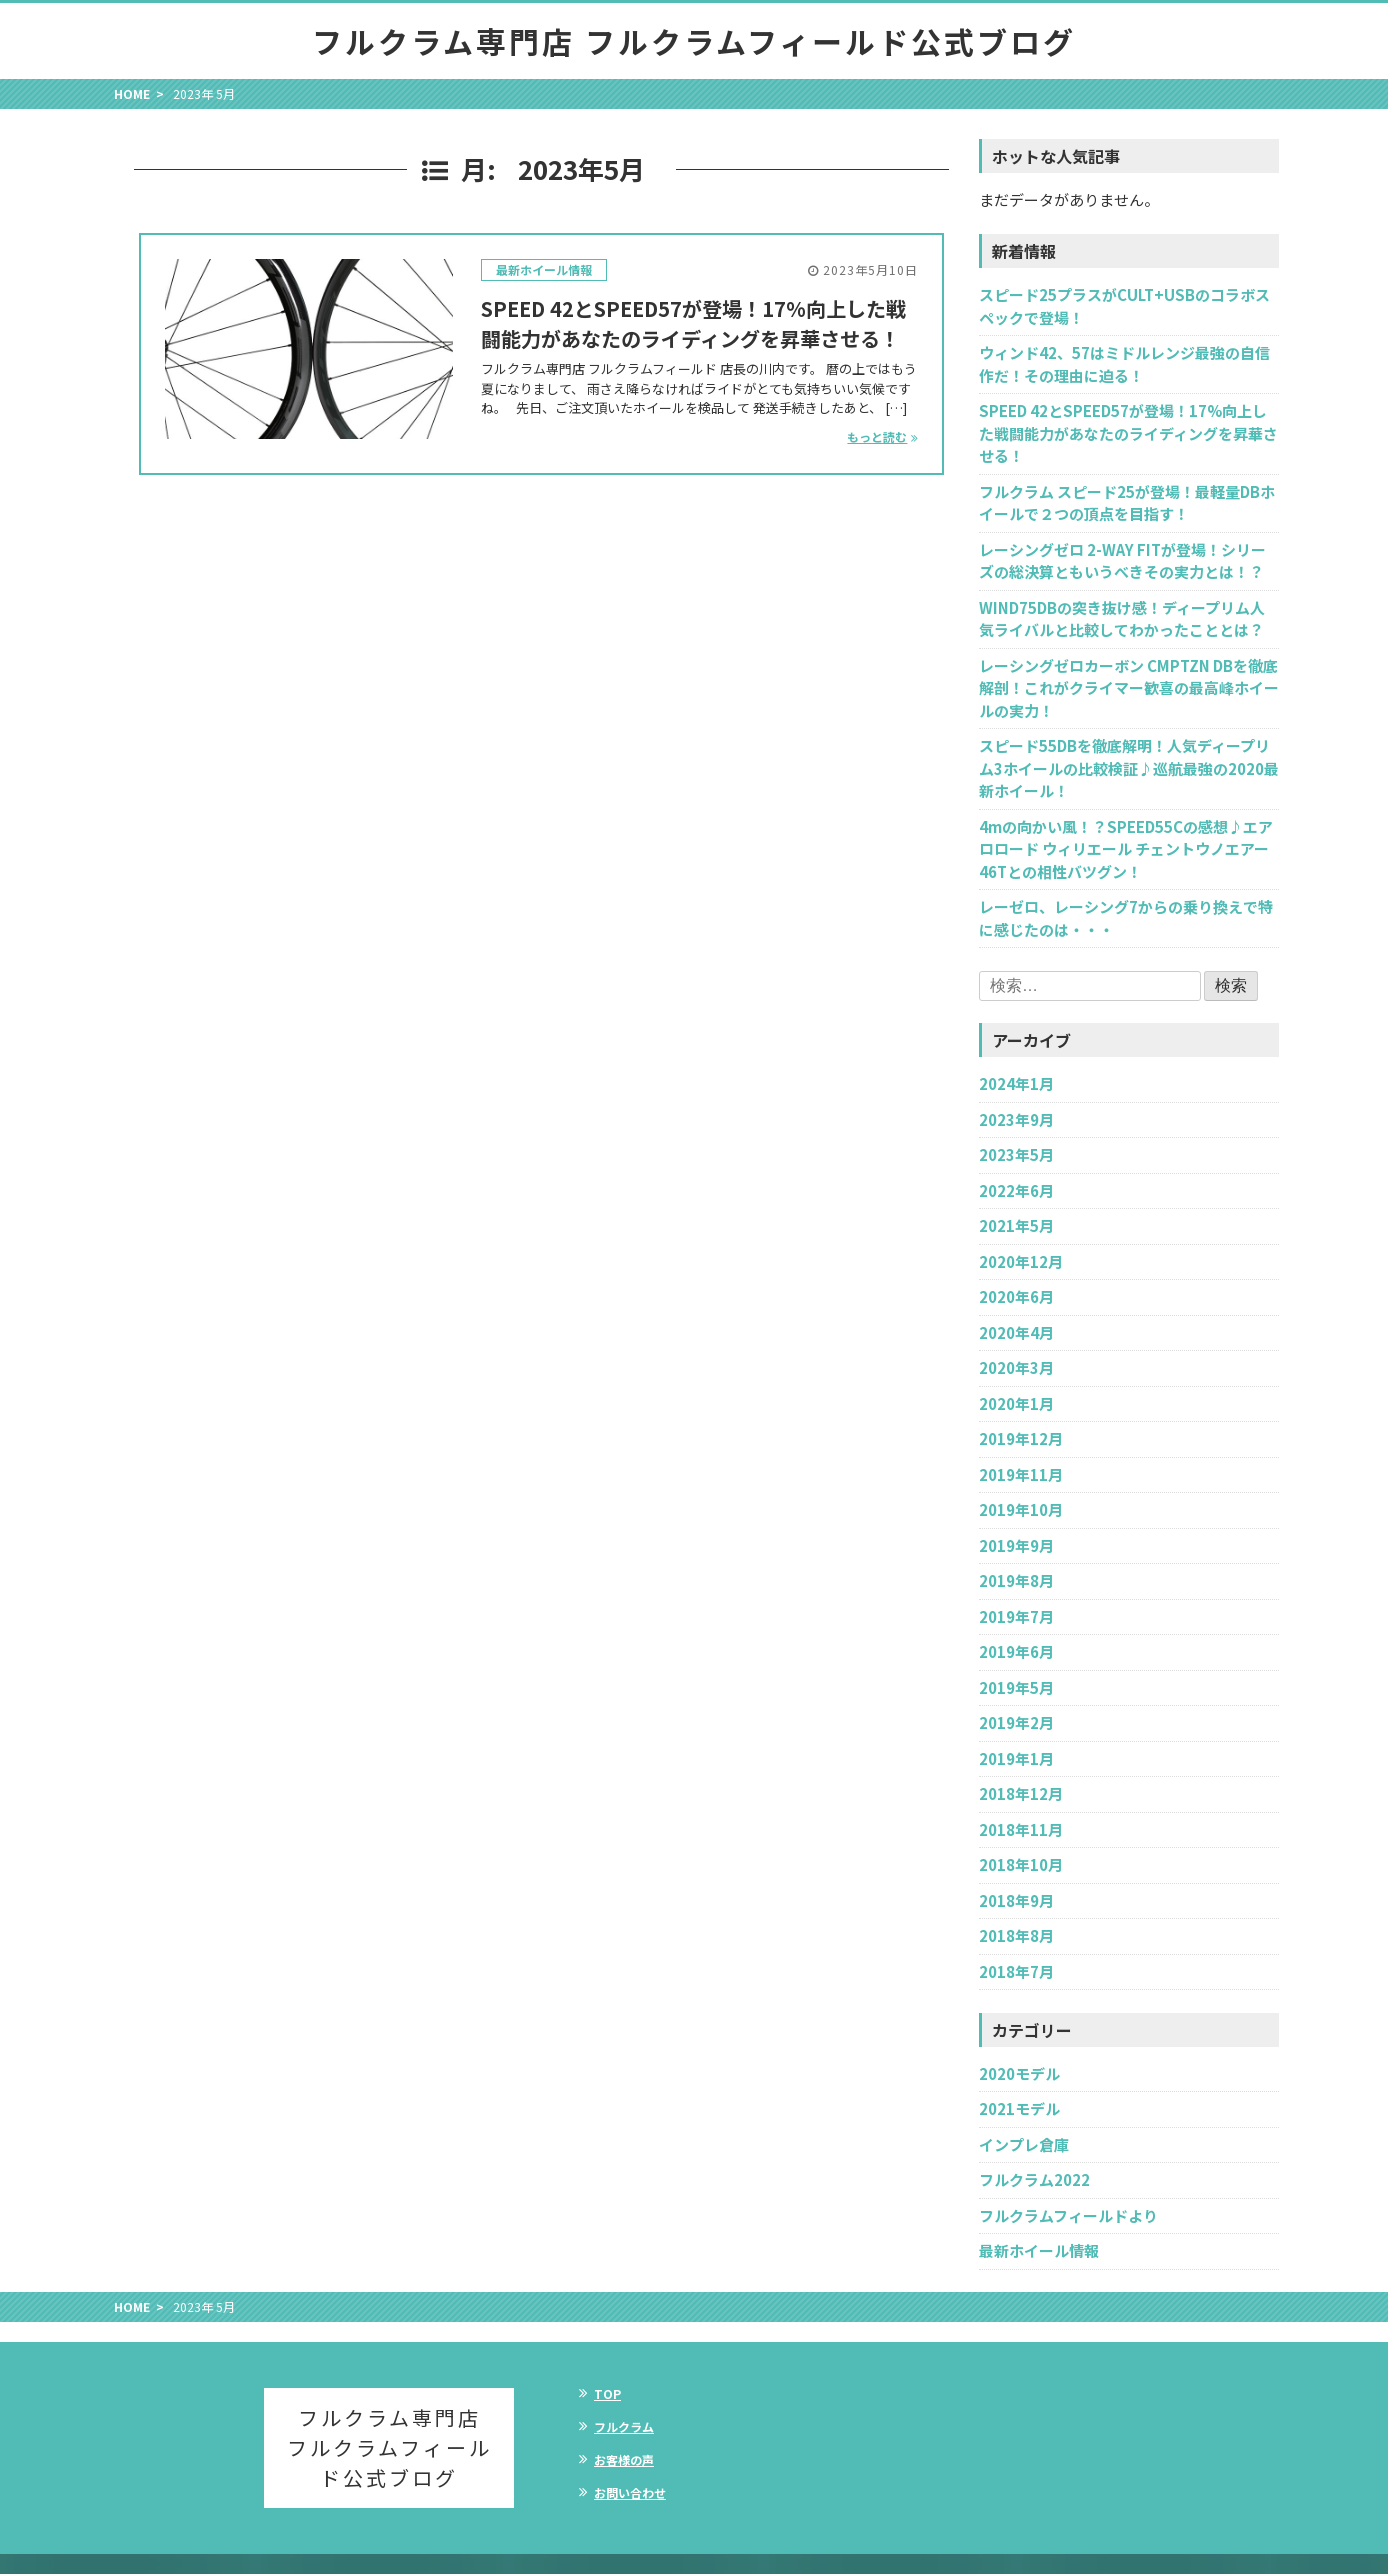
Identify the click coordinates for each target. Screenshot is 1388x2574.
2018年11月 (1021, 1829)
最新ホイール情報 (544, 269)
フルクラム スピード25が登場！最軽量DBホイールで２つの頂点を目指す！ (1127, 503)
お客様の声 (624, 2459)
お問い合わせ (630, 2492)
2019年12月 (1021, 1438)
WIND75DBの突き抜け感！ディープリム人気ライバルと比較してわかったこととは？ (1122, 619)
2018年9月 (1016, 1900)
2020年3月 (1016, 1367)
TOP (607, 2393)
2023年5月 (1016, 1154)
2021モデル (1019, 2108)
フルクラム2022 (1034, 2179)
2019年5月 (1016, 1687)
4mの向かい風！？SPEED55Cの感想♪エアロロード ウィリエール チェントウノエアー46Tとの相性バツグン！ (1126, 849)
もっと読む (877, 436)
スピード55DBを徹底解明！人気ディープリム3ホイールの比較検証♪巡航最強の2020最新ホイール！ (1129, 768)
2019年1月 (1016, 1758)
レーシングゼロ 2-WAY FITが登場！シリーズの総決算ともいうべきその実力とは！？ (1122, 561)
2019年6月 (1016, 1651)
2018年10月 (1021, 1864)
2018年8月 (1016, 1935)
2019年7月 (1016, 1616)
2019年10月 (1021, 1509)
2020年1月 (1016, 1403)
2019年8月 (1016, 1580)
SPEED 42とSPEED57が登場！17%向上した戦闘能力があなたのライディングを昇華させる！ (693, 323)
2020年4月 (1016, 1332)
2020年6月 (1016, 1296)
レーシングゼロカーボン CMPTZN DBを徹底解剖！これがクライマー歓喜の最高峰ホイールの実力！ (1129, 688)
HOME (132, 93)
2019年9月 (1016, 1545)
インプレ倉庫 (1024, 2144)
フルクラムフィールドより (1068, 2215)
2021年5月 (1016, 1225)
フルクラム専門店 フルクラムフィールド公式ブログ (694, 41)
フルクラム (624, 2426)
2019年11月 (1021, 1474)
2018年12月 (1021, 1793)
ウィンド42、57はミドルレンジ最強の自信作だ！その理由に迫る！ (1124, 364)
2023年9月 (1016, 1119)
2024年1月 (1016, 1083)
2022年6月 (1016, 1190)
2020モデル (1019, 2073)
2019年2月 (1016, 1722)
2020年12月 (1021, 1261)
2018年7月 (1016, 1971)
